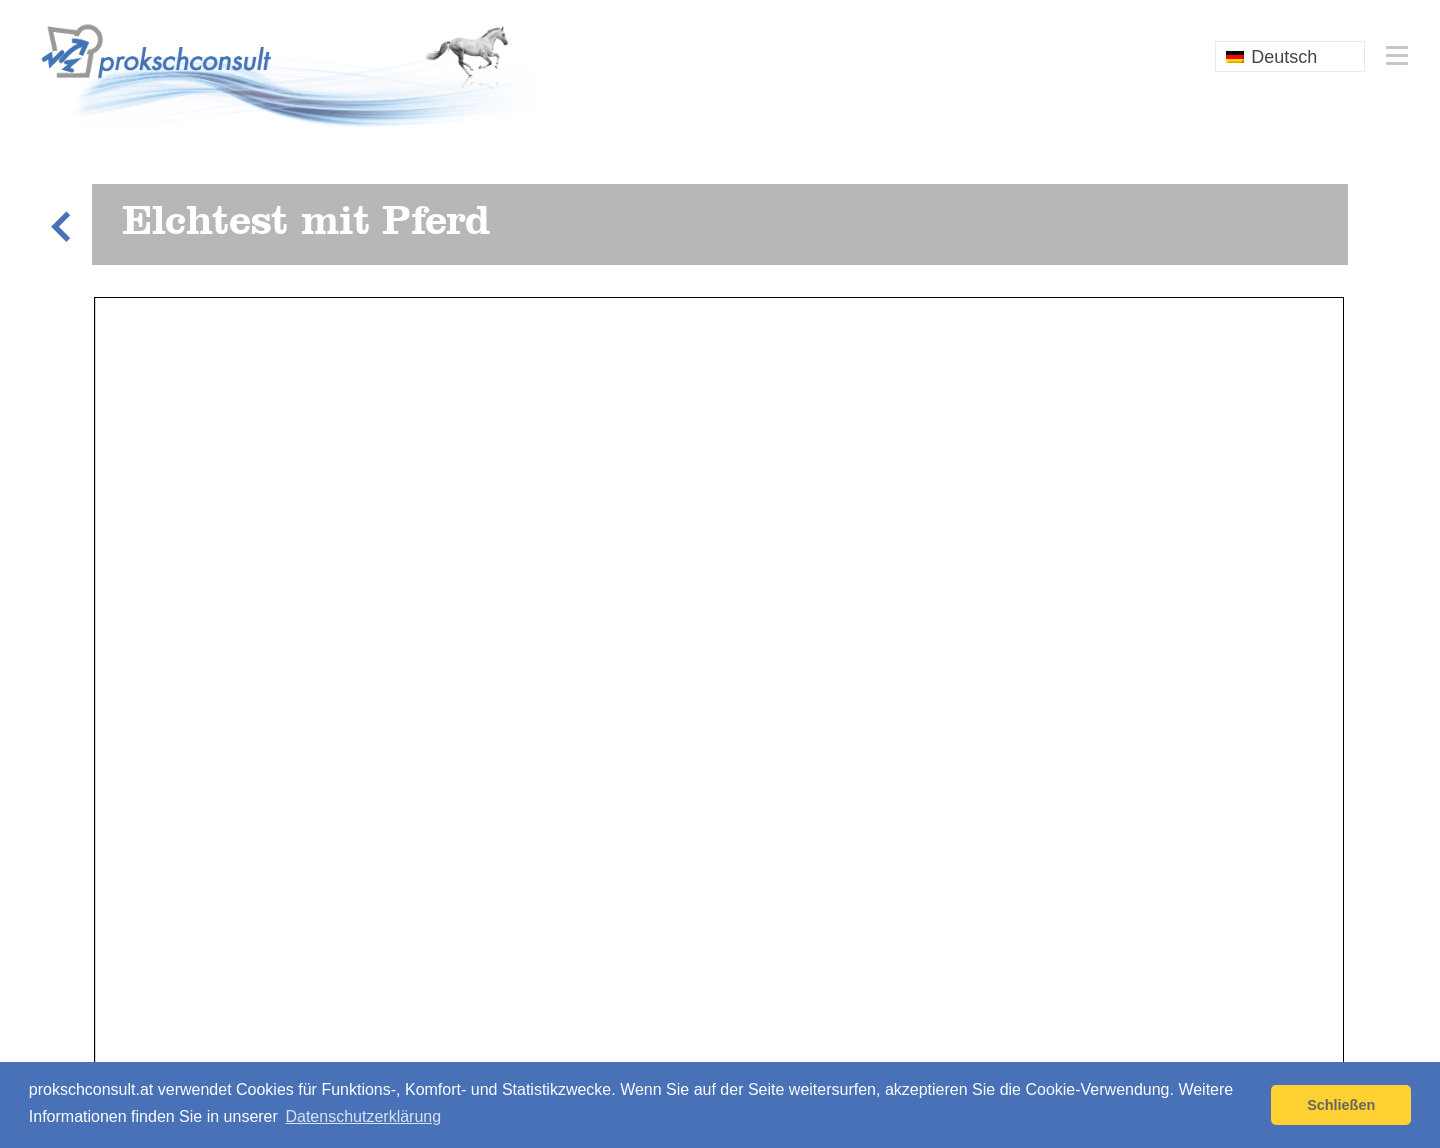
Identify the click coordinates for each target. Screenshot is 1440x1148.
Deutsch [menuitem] (1284, 57)
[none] (1290, 56)
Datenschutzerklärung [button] (363, 1116)
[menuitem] (1290, 56)
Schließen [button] (1341, 1105)
